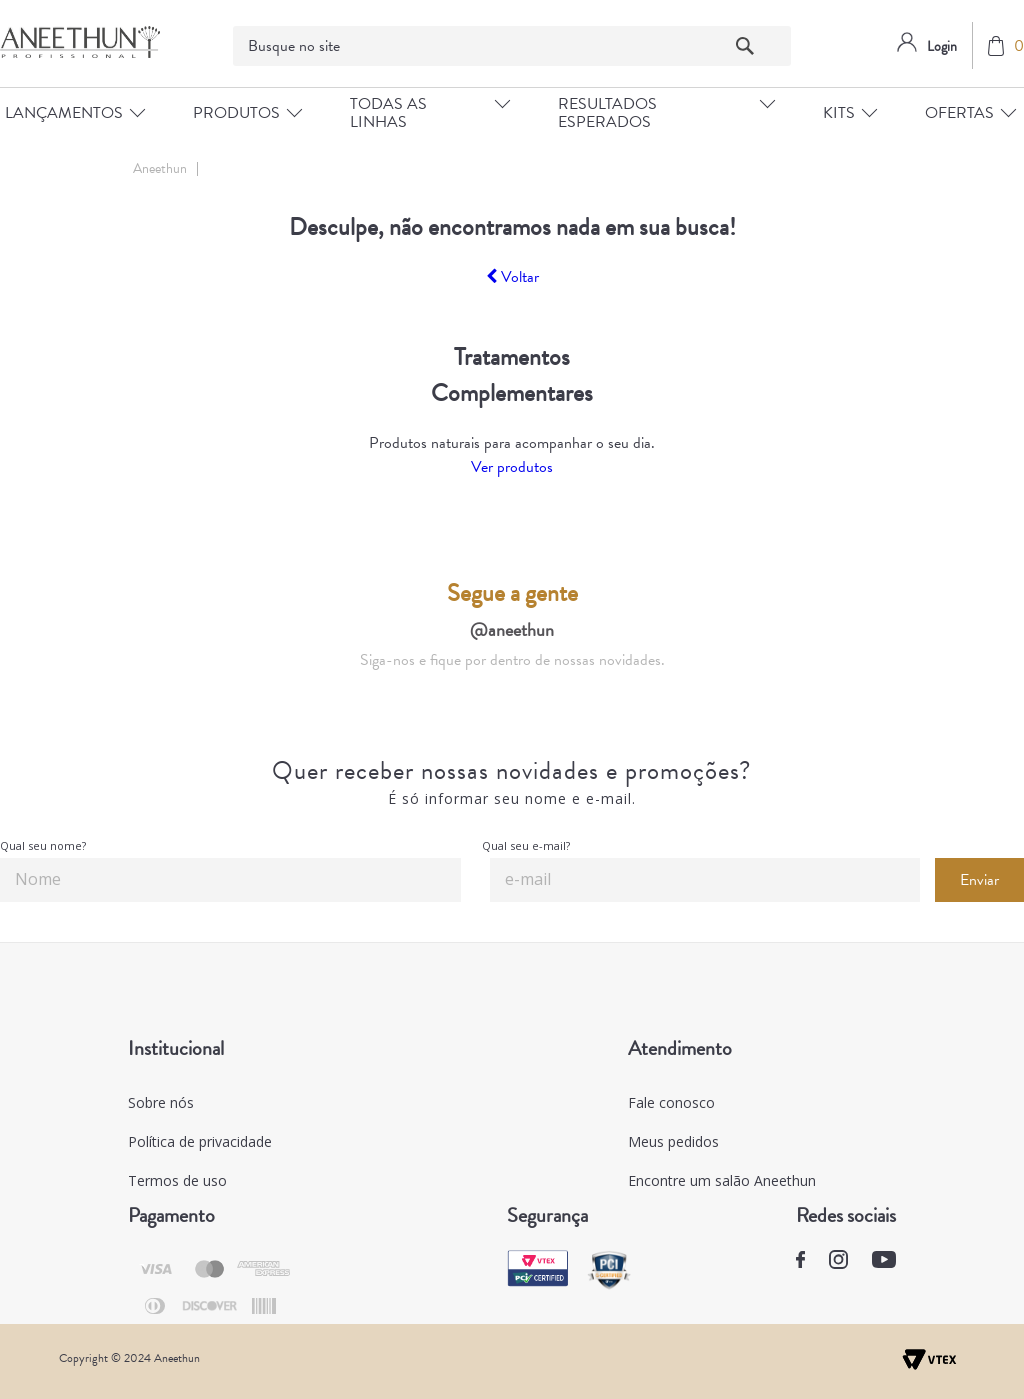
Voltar (512, 277)
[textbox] (512, 46)
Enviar (979, 880)
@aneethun (512, 629)
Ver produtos (512, 467)
